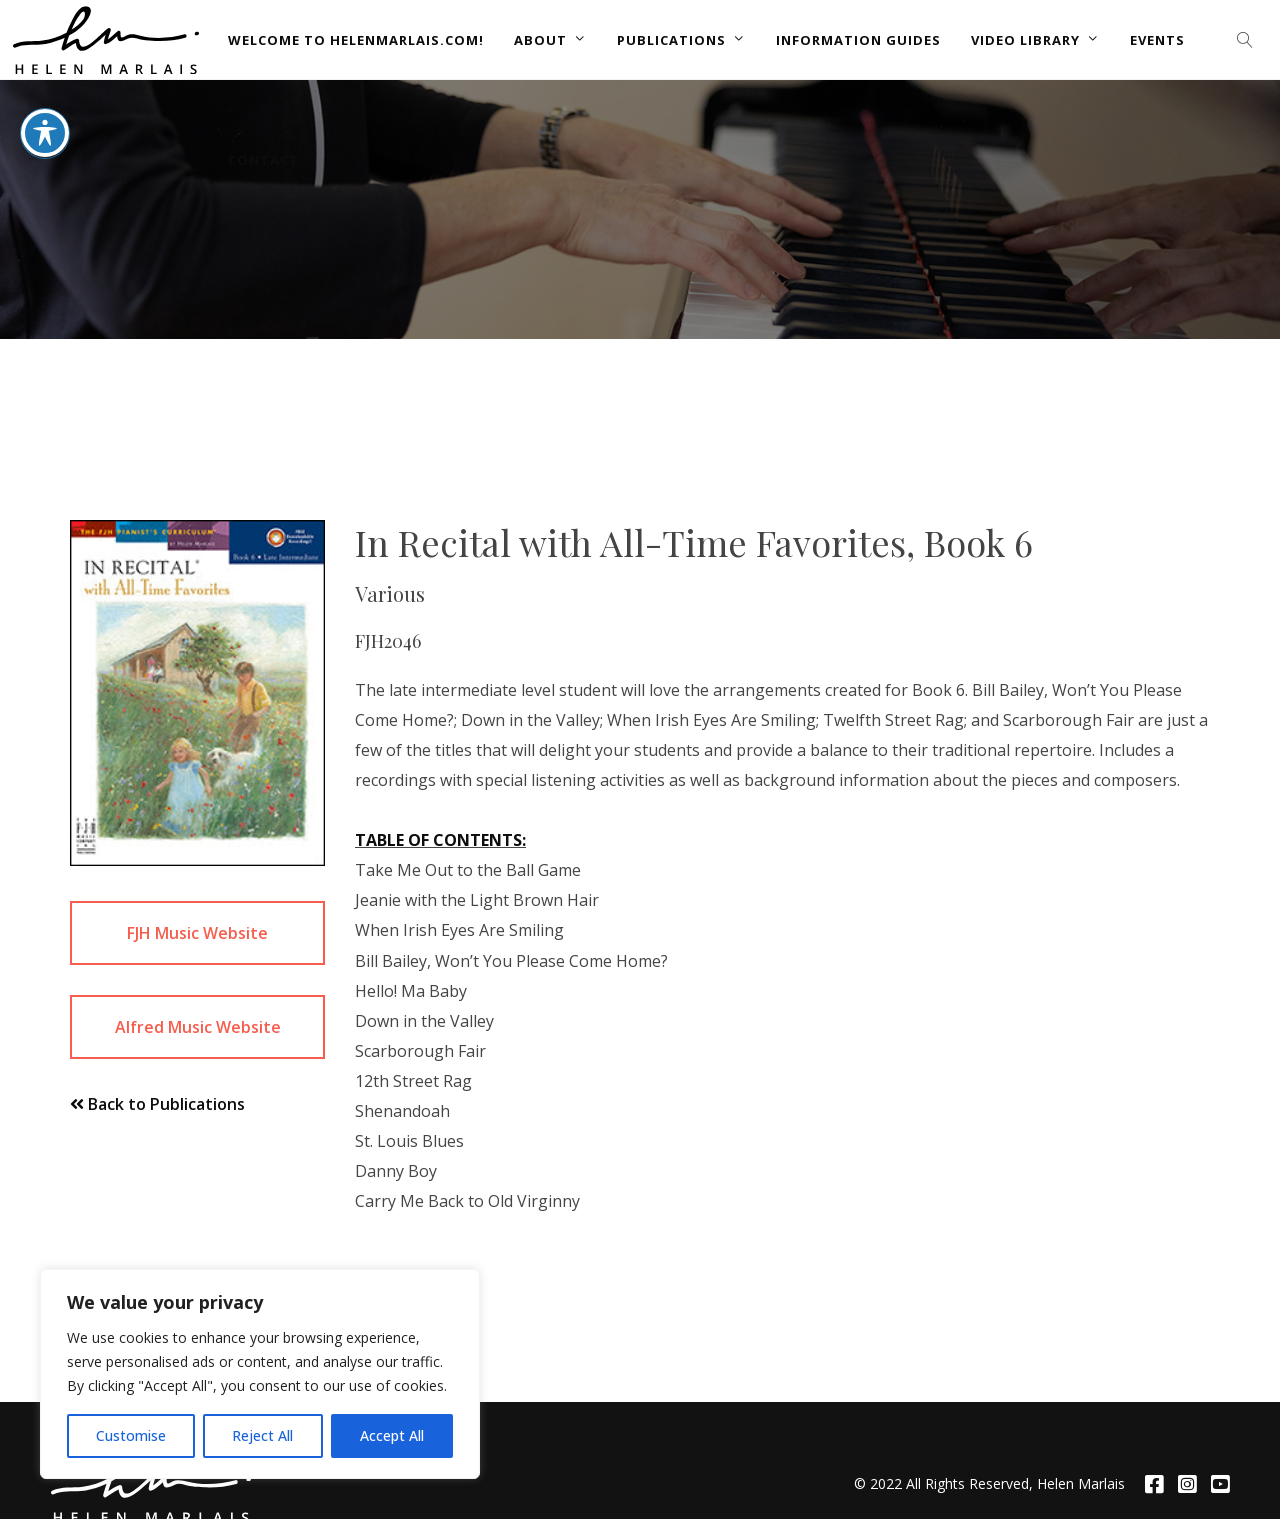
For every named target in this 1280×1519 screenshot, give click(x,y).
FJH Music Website (197, 933)
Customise (131, 1435)
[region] (260, 1374)
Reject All (262, 1435)
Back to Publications (157, 1104)
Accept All (392, 1435)
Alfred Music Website (198, 1027)
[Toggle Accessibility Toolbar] (45, 61)
